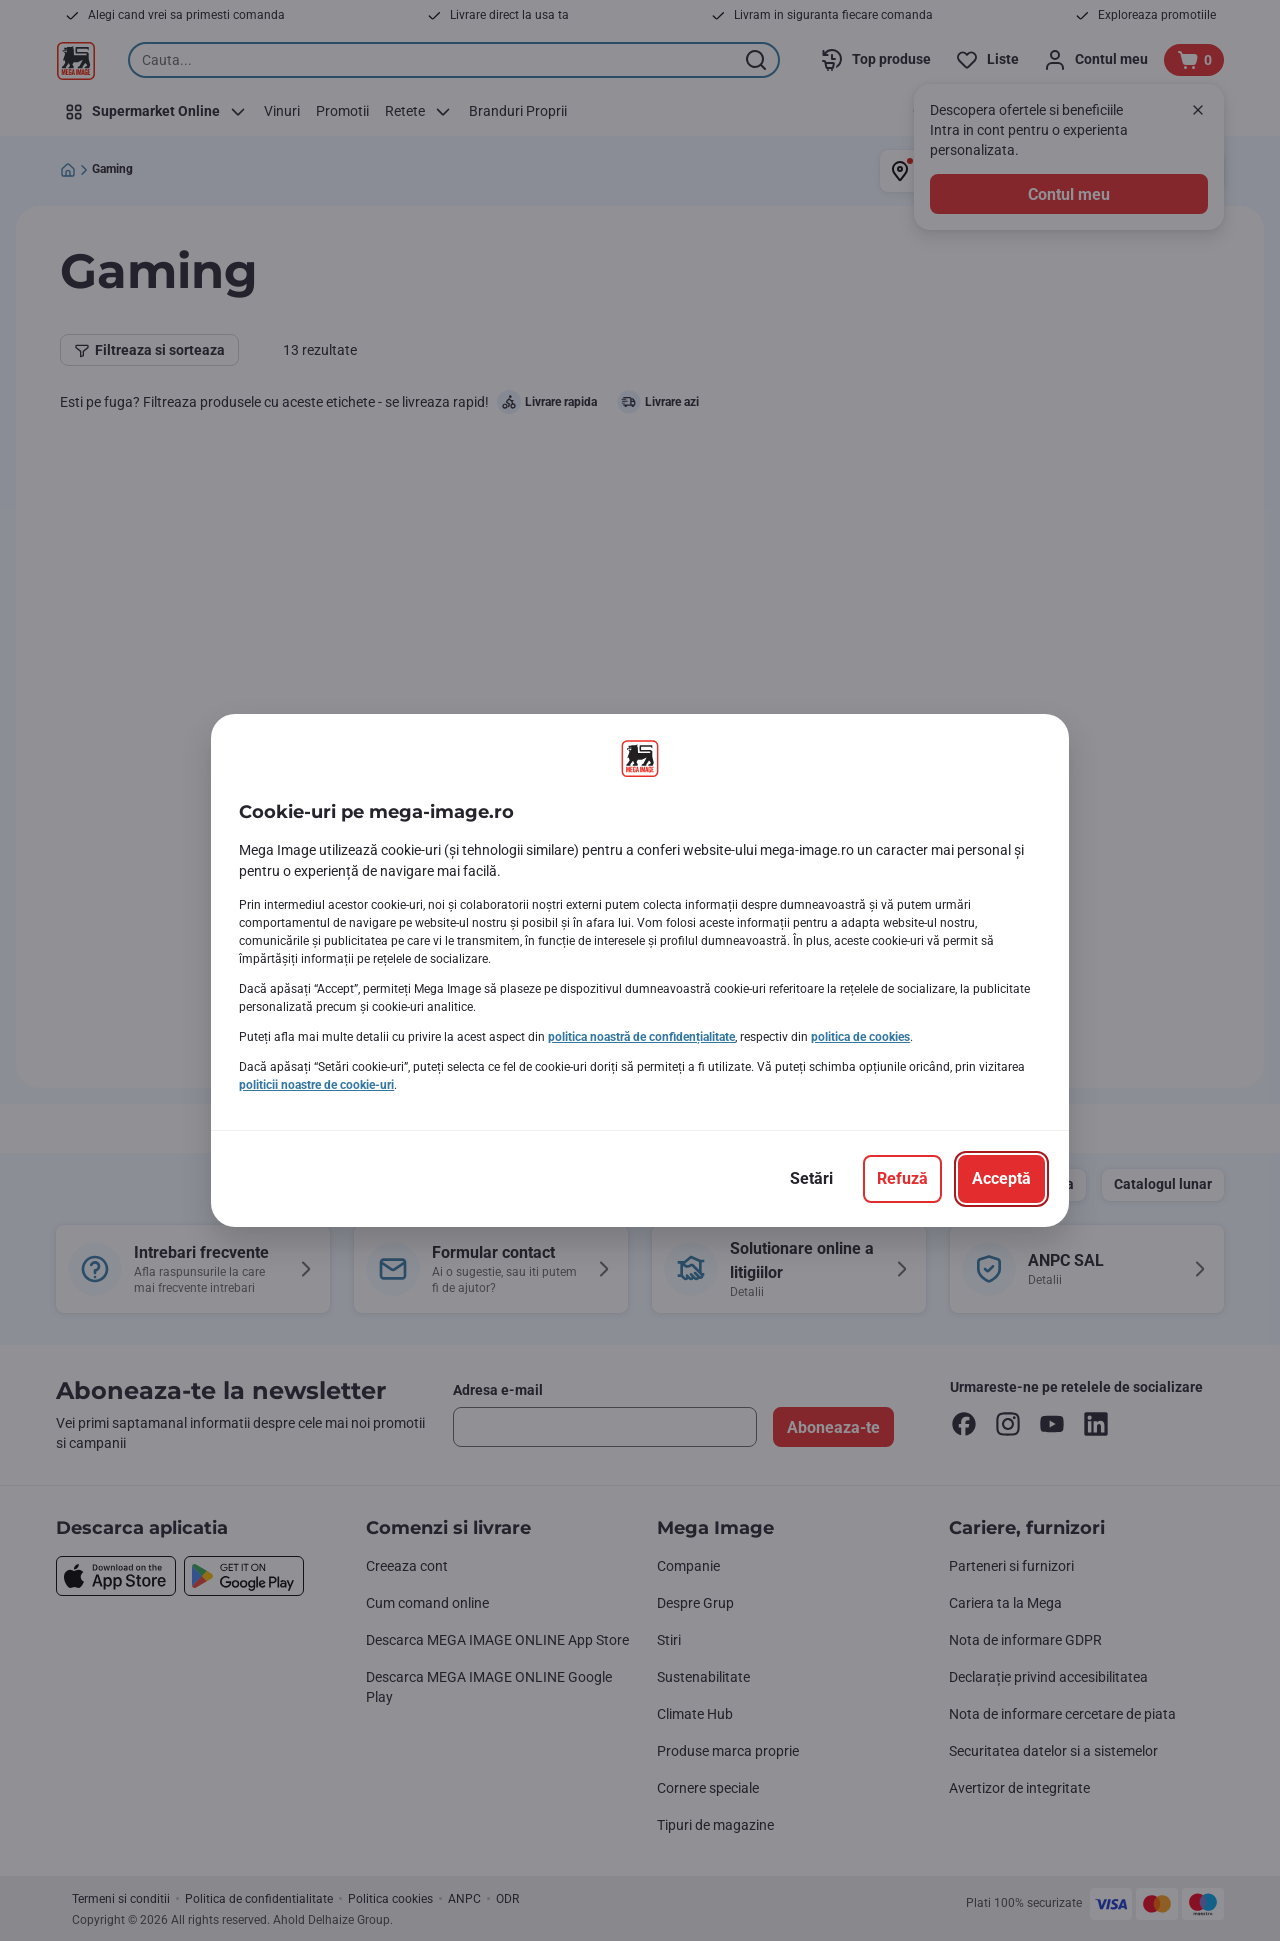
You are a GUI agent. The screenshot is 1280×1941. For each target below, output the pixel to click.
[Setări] (811, 1179)
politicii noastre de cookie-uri (316, 1085)
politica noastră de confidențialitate (641, 1037)
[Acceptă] (1001, 1179)
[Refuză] (902, 1179)
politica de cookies (860, 1037)
